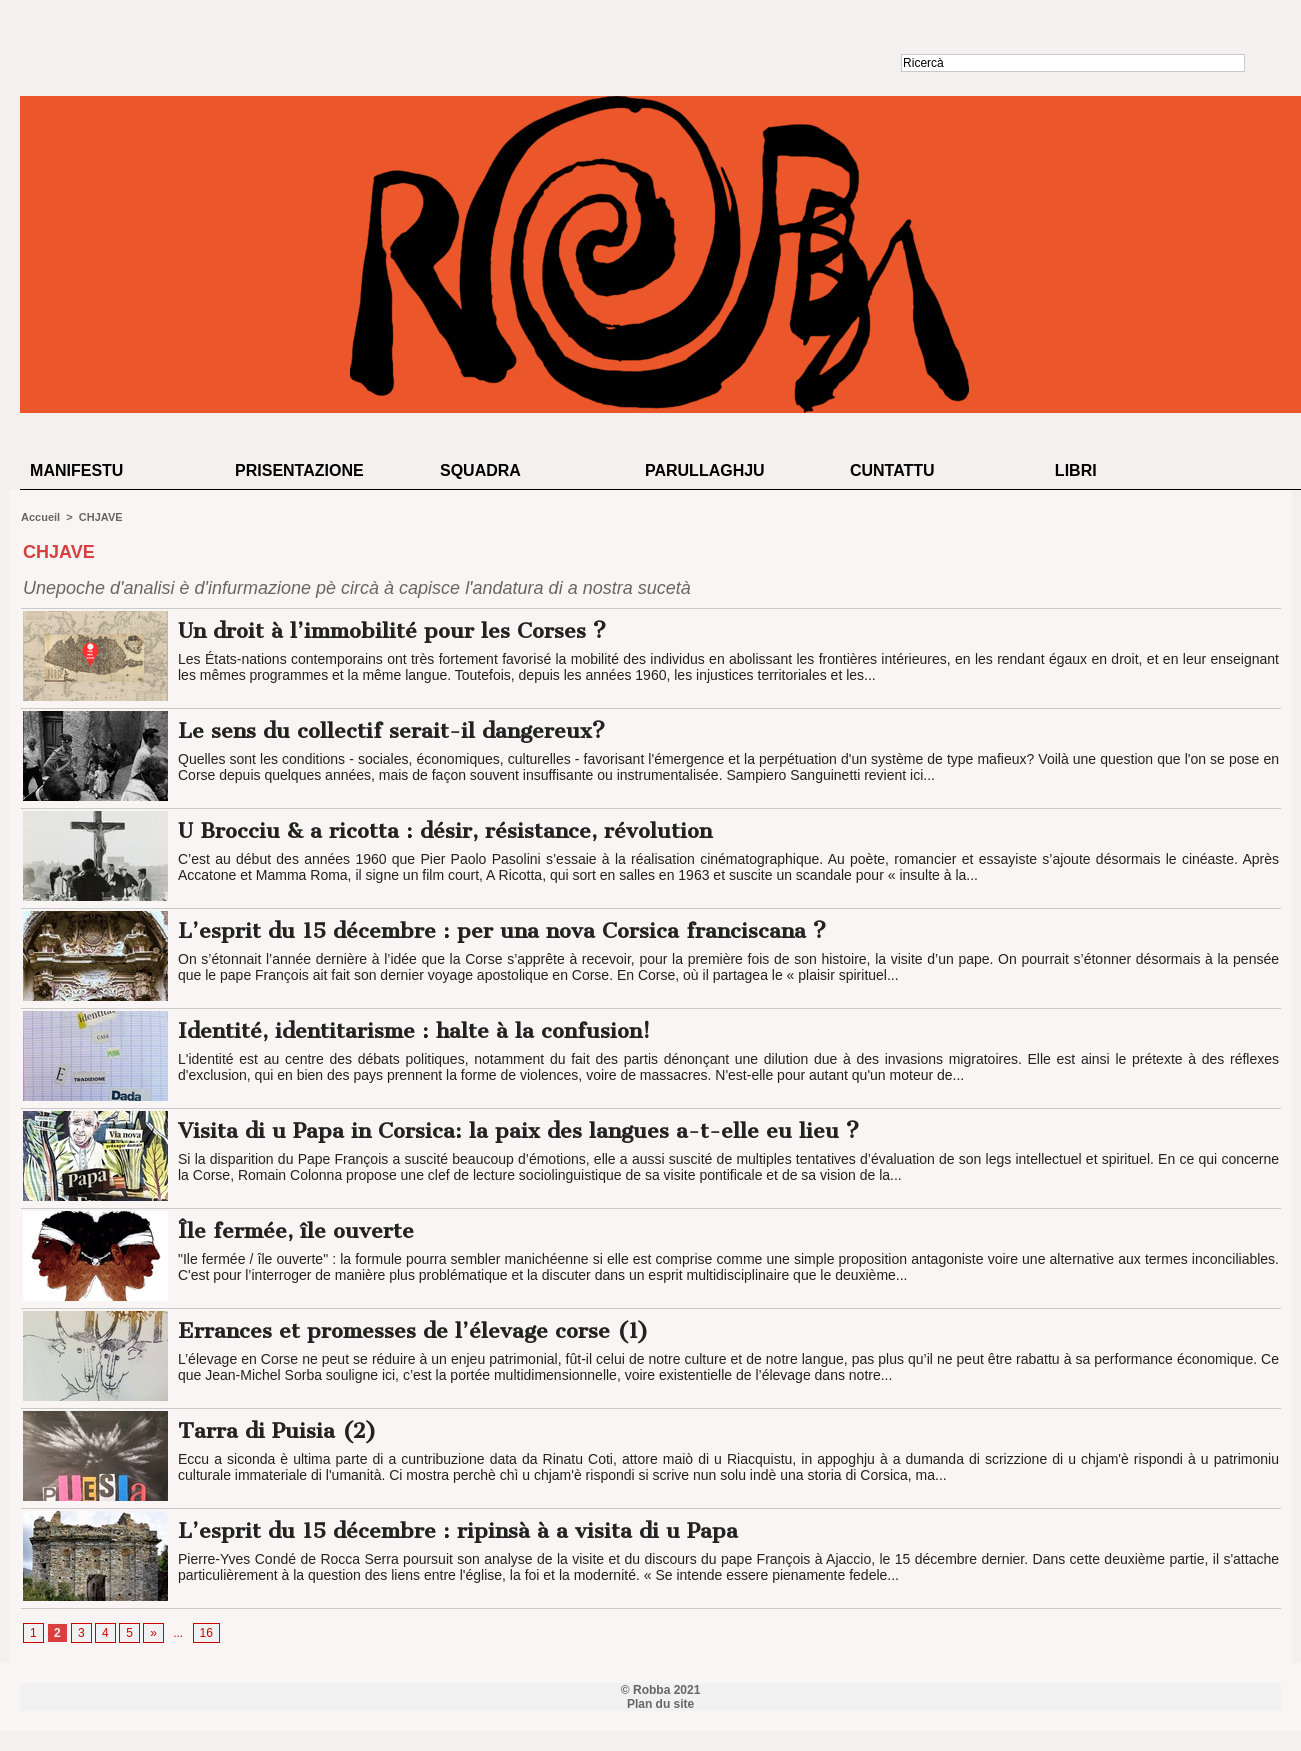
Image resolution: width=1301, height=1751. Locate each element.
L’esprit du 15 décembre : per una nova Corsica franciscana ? (502, 930)
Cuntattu (892, 470)
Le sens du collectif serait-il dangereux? (391, 730)
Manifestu (76, 470)
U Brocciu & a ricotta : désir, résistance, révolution (445, 830)
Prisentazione (299, 470)
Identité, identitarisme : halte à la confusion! (414, 1030)
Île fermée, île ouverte (296, 1230)
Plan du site (660, 1704)
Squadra (480, 470)
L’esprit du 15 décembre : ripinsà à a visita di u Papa (458, 1530)
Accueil (40, 517)
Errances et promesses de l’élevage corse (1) (413, 1330)
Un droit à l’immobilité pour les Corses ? (392, 630)
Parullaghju (705, 470)
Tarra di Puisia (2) (277, 1430)
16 (206, 1633)
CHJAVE (101, 517)
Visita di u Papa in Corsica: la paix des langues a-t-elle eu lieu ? (518, 1130)
